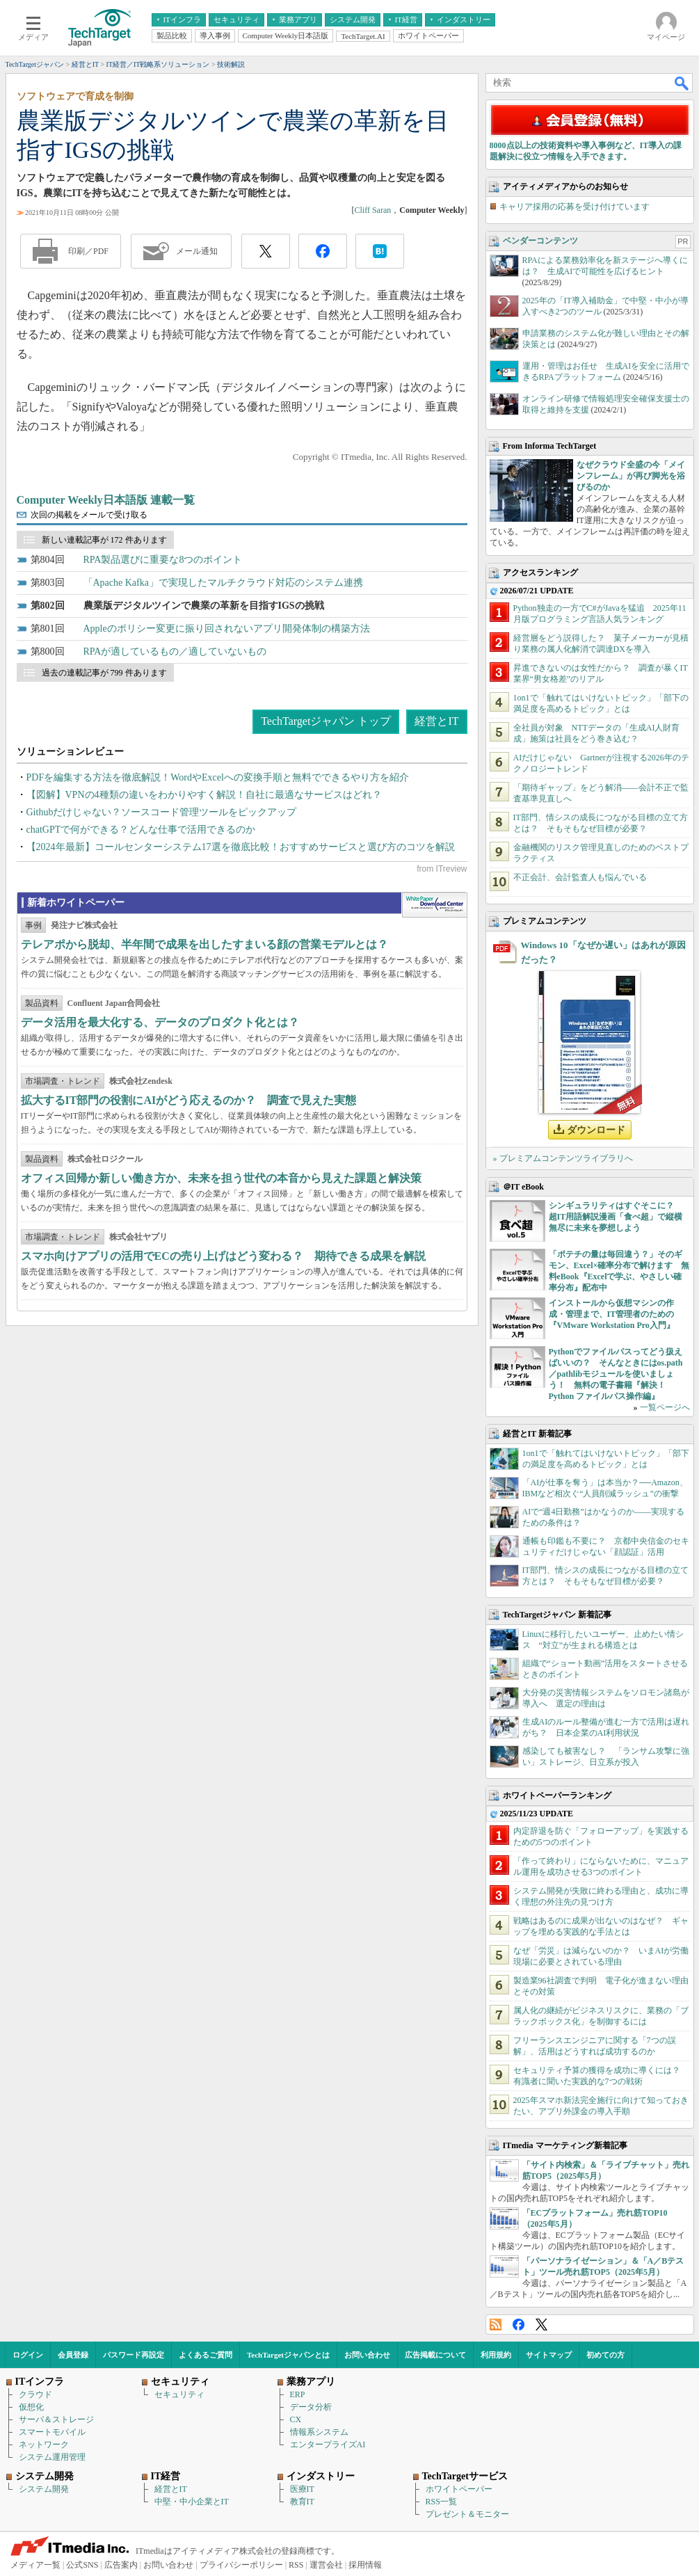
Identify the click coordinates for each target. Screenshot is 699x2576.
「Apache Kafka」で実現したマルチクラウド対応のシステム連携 (223, 582)
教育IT (302, 2501)
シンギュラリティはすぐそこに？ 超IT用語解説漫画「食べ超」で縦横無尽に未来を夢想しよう (616, 1217)
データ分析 (311, 2407)
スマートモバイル (52, 2432)
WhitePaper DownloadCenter (434, 905)
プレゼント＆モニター (467, 2514)
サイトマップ (549, 2355)
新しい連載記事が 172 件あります (104, 540)
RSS (495, 2324)
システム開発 (44, 2489)
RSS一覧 (441, 2501)
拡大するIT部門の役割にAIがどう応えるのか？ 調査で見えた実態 (189, 1100)
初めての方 (605, 2355)
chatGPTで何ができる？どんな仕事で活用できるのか (141, 829)
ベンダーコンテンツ (540, 241)
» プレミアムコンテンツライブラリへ (563, 1158)
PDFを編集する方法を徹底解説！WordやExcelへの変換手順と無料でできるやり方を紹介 (217, 777)
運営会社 (326, 2565)
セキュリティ (179, 2394)
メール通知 (197, 251)
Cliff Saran (372, 210)
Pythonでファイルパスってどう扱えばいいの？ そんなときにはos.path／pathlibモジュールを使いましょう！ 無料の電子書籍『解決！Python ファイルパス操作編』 (616, 1374)
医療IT (302, 2489)
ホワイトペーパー (459, 2489)
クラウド (35, 2394)
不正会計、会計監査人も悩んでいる (580, 877)
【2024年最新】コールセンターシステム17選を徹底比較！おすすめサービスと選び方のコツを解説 (240, 847)
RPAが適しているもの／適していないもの (175, 651)
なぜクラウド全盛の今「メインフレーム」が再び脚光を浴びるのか (631, 476)
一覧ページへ (665, 1407)
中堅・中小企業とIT (191, 2501)
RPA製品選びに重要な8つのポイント (163, 559)
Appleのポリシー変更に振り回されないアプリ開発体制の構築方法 (226, 628)
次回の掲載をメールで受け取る (89, 515)
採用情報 (365, 2565)
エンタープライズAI (328, 2444)
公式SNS (82, 2565)
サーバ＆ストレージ (56, 2419)
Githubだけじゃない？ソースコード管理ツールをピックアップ (161, 812)
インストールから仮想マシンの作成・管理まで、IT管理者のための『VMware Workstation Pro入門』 (612, 1314)
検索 (682, 83)
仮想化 (31, 2407)
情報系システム (319, 2432)
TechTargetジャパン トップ (326, 721)
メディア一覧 (35, 2565)
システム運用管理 (52, 2457)
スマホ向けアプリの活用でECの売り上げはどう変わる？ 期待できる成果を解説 (223, 1256)
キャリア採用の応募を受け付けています (574, 206)
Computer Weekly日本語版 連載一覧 (106, 500)
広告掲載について (435, 2355)
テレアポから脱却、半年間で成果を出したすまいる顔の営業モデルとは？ (204, 944)
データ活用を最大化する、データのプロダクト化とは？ (160, 1022)
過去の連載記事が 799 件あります (104, 673)
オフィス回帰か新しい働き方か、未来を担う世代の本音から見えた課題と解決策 (221, 1178)
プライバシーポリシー (241, 2565)
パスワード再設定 (133, 2355)
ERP (297, 2394)
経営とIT (436, 721)
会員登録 (73, 2355)
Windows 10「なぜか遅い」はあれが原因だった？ (603, 952)
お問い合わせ (367, 2355)
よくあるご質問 (205, 2355)
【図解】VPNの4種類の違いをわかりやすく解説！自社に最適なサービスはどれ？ (204, 795)
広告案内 (121, 2565)
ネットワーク (44, 2444)
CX (296, 2419)
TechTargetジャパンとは (288, 2355)
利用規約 (496, 2355)
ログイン (28, 2355)
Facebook (518, 2324)
